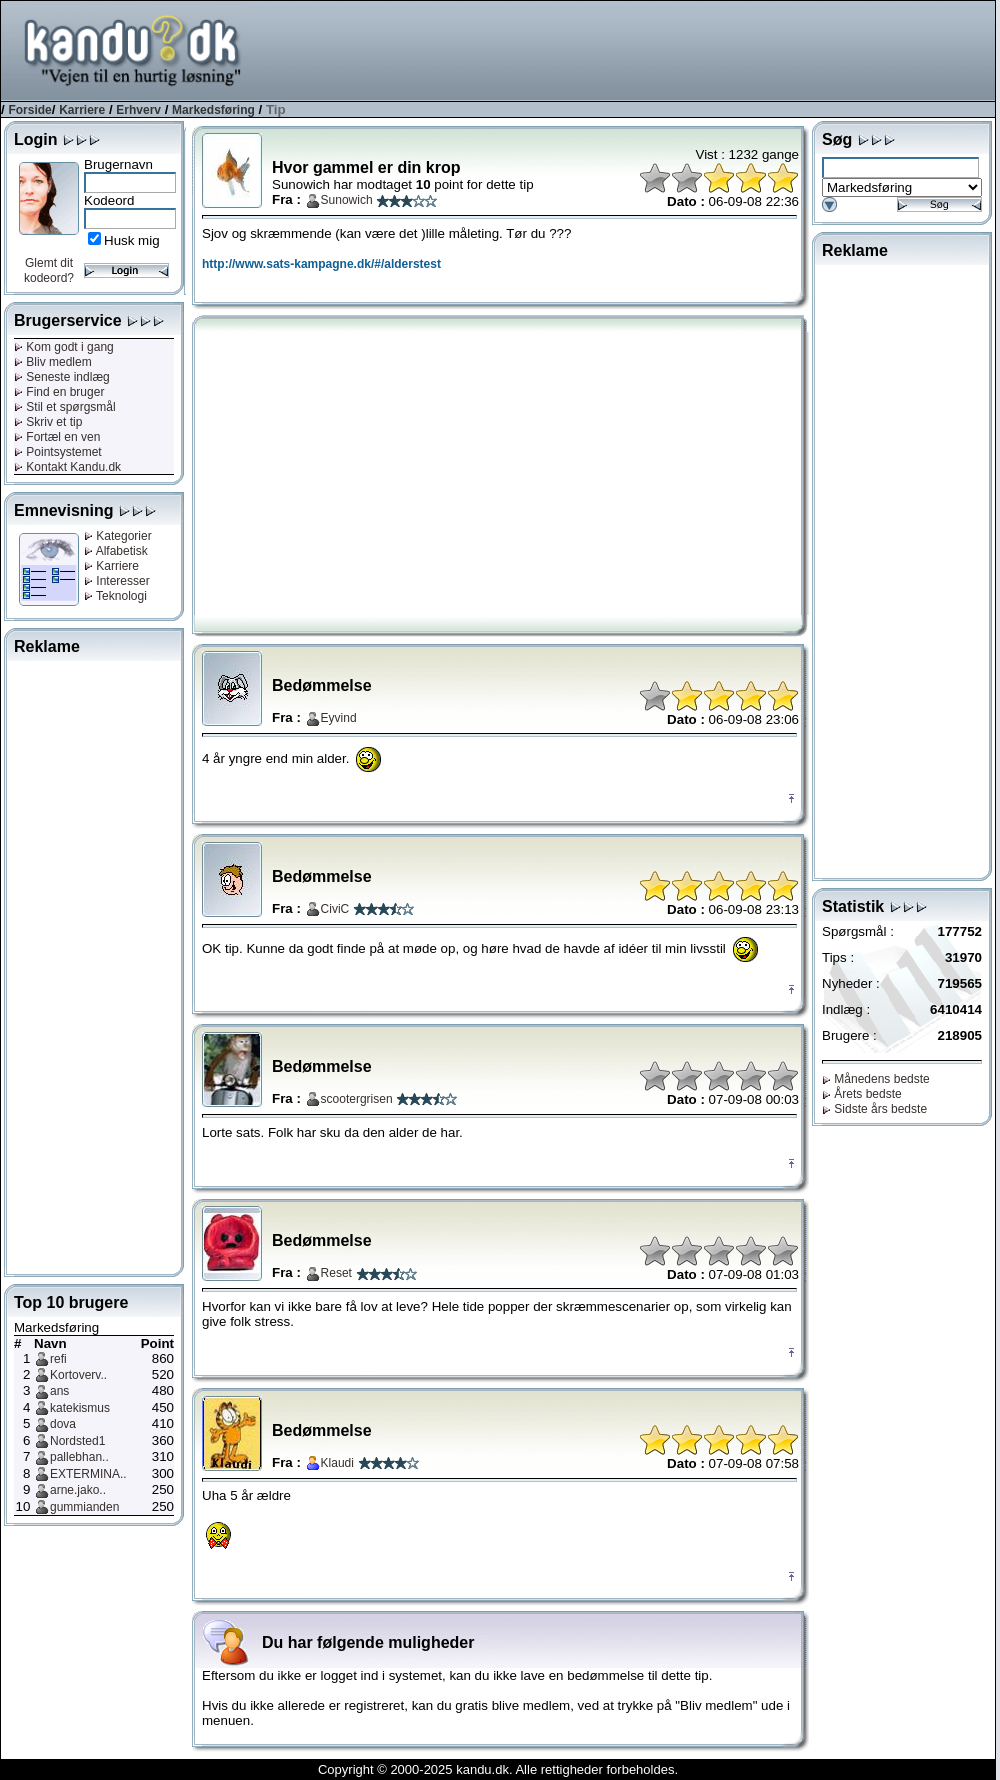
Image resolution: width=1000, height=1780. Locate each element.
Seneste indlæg (62, 377)
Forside (29, 110)
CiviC (335, 909)
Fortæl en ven (57, 437)
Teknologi (115, 596)
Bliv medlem (53, 362)
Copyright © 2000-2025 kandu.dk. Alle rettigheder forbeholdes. (498, 1769)
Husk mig (132, 240)
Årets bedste (862, 1094)
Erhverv (138, 110)
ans (59, 1391)
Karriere (82, 110)
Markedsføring (213, 110)
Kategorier (118, 536)
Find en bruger (59, 392)
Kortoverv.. (78, 1375)
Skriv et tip (48, 422)
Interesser (117, 581)
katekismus (80, 1408)
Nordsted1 (77, 1441)
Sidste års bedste (874, 1109)
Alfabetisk (116, 551)
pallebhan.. (79, 1457)
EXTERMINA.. (88, 1474)
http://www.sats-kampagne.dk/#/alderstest (321, 264)
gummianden (84, 1507)
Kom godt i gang (64, 347)
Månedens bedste (876, 1079)
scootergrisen (357, 1099)
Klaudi (337, 1463)
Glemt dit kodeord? (49, 270)
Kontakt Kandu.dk (67, 467)
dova (63, 1424)
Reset (336, 1273)
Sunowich (347, 200)
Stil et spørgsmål (65, 407)
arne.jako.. (78, 1490)
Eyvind (339, 718)
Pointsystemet (58, 452)
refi (58, 1359)
